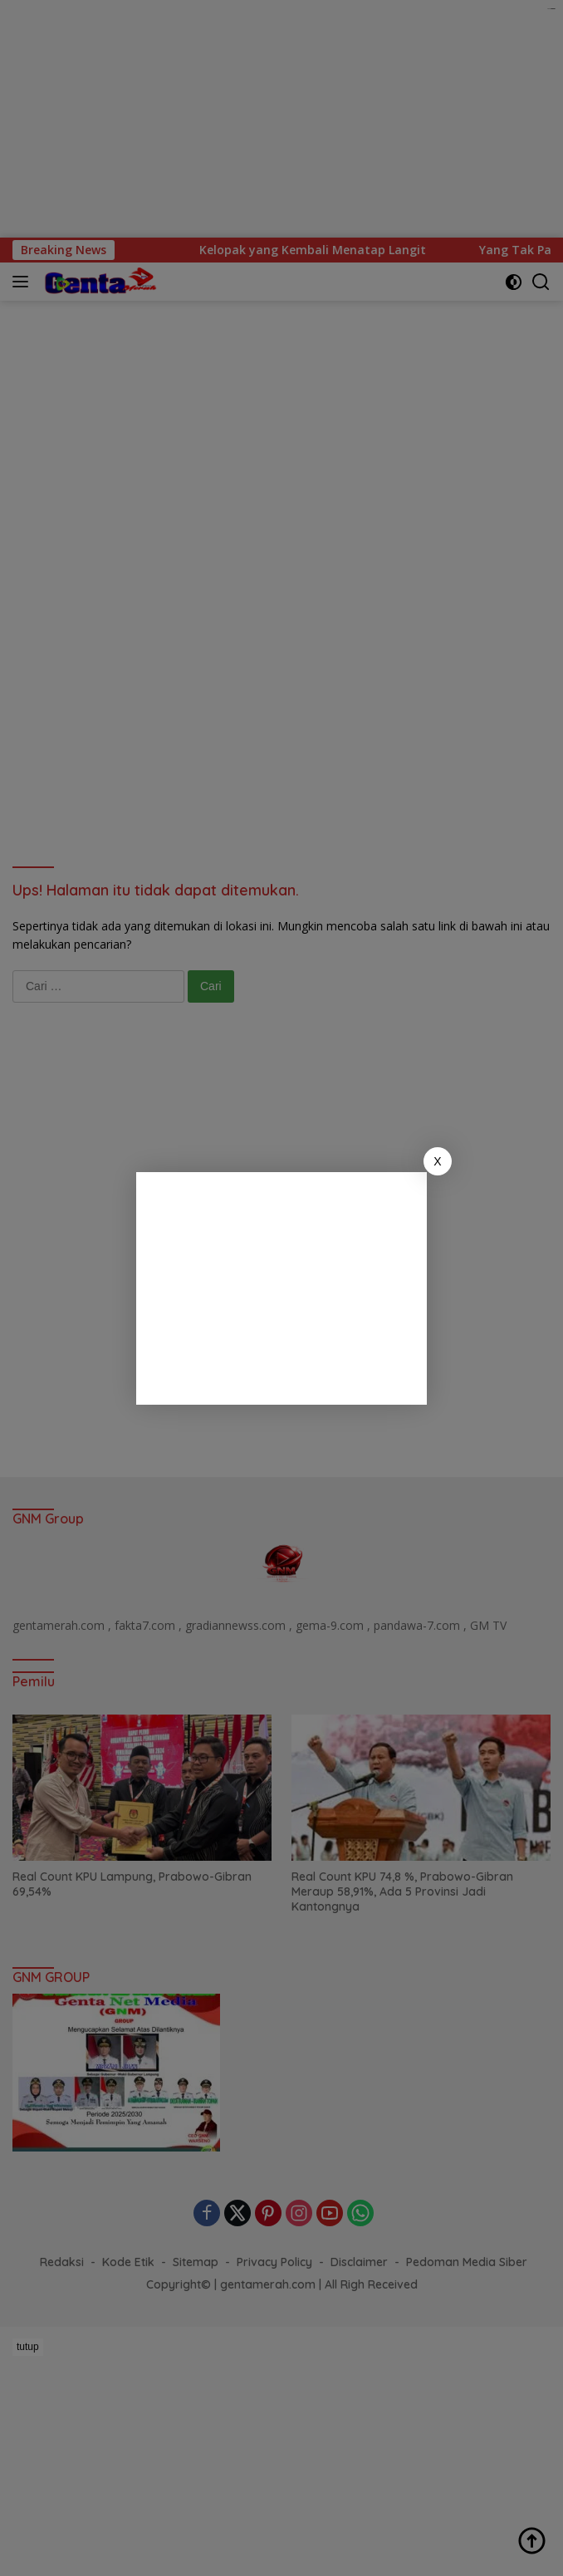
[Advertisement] (281, 1288)
